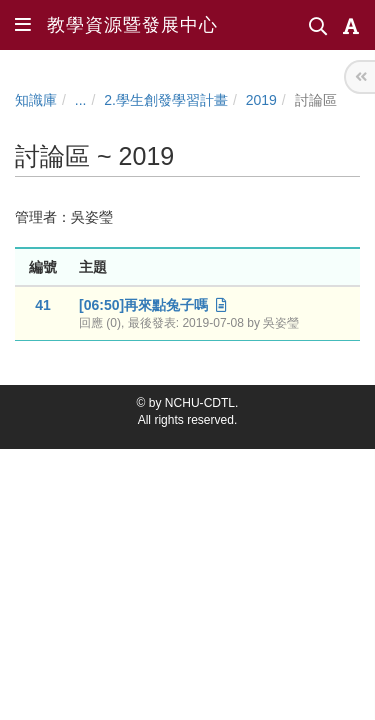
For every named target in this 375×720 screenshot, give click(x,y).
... (81, 100)
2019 (261, 100)
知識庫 (36, 100)
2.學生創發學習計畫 (166, 100)
